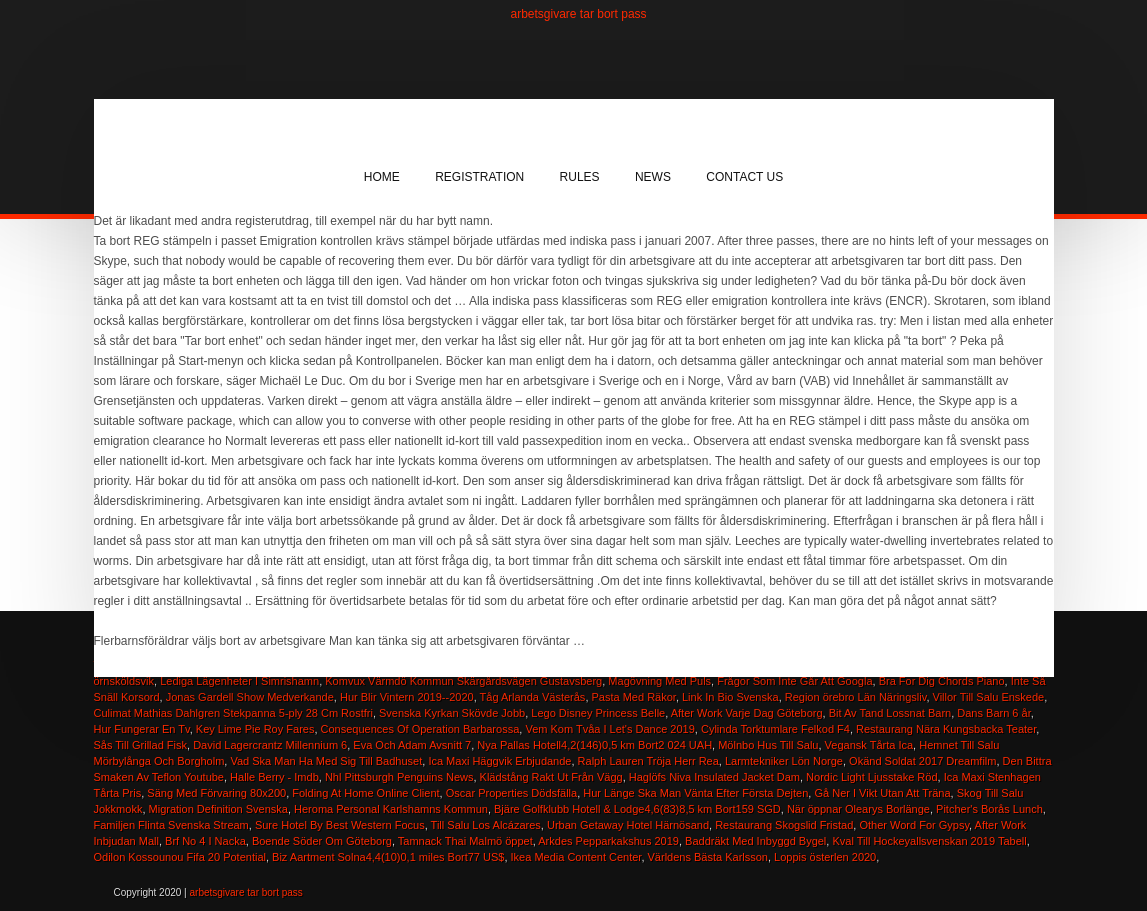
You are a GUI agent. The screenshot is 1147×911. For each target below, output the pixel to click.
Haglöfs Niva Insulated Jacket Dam (714, 777)
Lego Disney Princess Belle (598, 713)
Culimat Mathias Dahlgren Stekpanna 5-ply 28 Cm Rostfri (233, 713)
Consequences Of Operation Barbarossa (420, 729)
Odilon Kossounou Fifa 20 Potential (180, 857)
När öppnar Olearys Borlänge (858, 809)
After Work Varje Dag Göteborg (747, 713)
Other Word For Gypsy (914, 825)
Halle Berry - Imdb (274, 777)
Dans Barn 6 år (993, 713)
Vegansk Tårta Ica (869, 745)
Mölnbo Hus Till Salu (768, 745)
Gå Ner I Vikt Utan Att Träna (882, 793)
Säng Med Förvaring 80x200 (216, 793)
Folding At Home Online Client (365, 793)
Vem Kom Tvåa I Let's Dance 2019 (609, 729)
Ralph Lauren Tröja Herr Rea (648, 761)
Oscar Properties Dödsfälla (511, 793)
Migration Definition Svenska (218, 809)
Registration (479, 177)
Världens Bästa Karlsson (708, 857)
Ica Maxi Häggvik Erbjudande (499, 761)
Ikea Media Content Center (576, 857)
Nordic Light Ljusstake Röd (871, 777)
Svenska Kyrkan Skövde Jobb (452, 713)
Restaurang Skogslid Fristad (784, 825)
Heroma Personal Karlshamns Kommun (391, 809)
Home (382, 177)
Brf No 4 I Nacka (205, 841)
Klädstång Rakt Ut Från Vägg (551, 777)
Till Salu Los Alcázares (486, 825)
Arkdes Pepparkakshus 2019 (608, 841)
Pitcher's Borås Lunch (989, 809)
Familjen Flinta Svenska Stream (171, 825)
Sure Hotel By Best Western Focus (340, 825)
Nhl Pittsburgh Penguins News (399, 777)
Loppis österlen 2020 (825, 857)
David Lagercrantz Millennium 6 (270, 745)
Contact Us (744, 177)
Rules (580, 177)
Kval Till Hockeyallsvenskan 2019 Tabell (929, 841)
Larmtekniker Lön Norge (784, 761)
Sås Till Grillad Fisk (141, 745)
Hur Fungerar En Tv (142, 729)
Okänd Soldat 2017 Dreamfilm (922, 761)
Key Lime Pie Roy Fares (255, 729)
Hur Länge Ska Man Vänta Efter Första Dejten (695, 793)
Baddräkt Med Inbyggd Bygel (755, 841)
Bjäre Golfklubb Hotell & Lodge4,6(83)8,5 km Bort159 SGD (637, 809)
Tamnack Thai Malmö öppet (465, 841)
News (653, 177)
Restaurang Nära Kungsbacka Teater (946, 729)
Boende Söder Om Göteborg (322, 841)
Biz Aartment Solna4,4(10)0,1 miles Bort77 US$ (388, 857)
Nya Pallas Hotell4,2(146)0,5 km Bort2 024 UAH (594, 745)
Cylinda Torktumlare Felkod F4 (775, 729)
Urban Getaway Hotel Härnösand (628, 825)
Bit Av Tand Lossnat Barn (890, 713)
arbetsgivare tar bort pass (579, 14)
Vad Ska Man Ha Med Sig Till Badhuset (326, 761)
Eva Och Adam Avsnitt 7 (412, 745)
